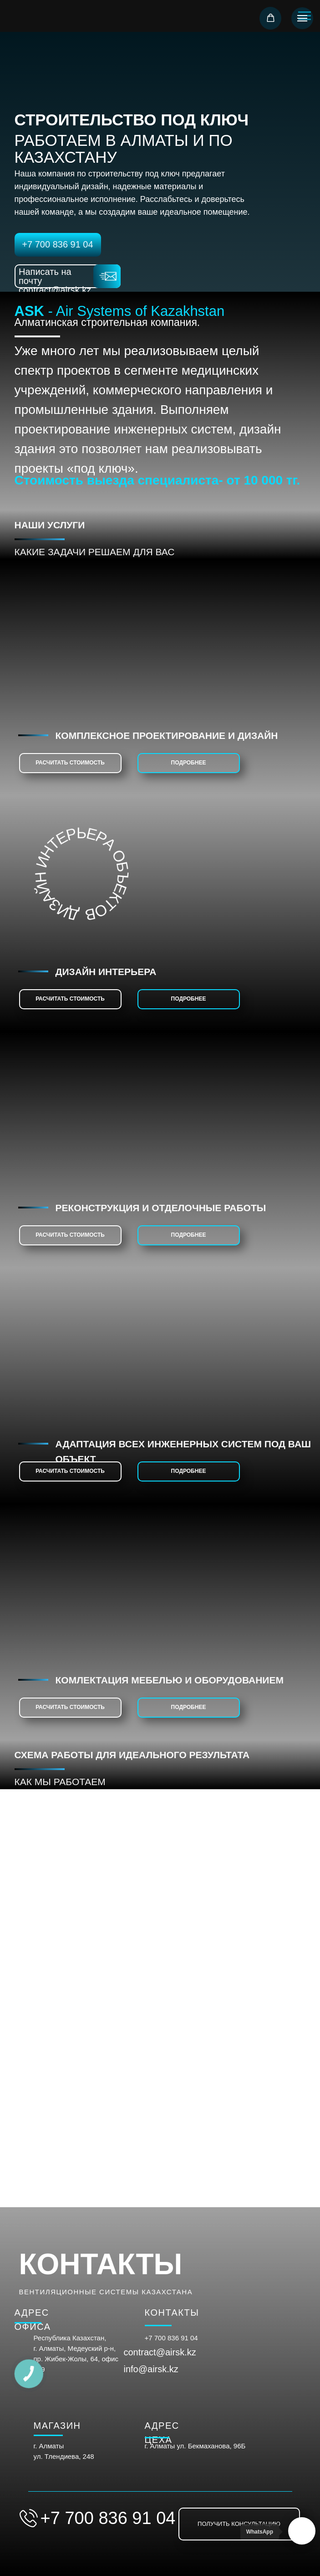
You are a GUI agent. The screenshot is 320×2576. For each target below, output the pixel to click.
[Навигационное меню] (302, 18)
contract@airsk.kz (160, 2352)
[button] (270, 18)
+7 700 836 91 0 (169, 2338)
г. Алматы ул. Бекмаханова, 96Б (195, 2446)
